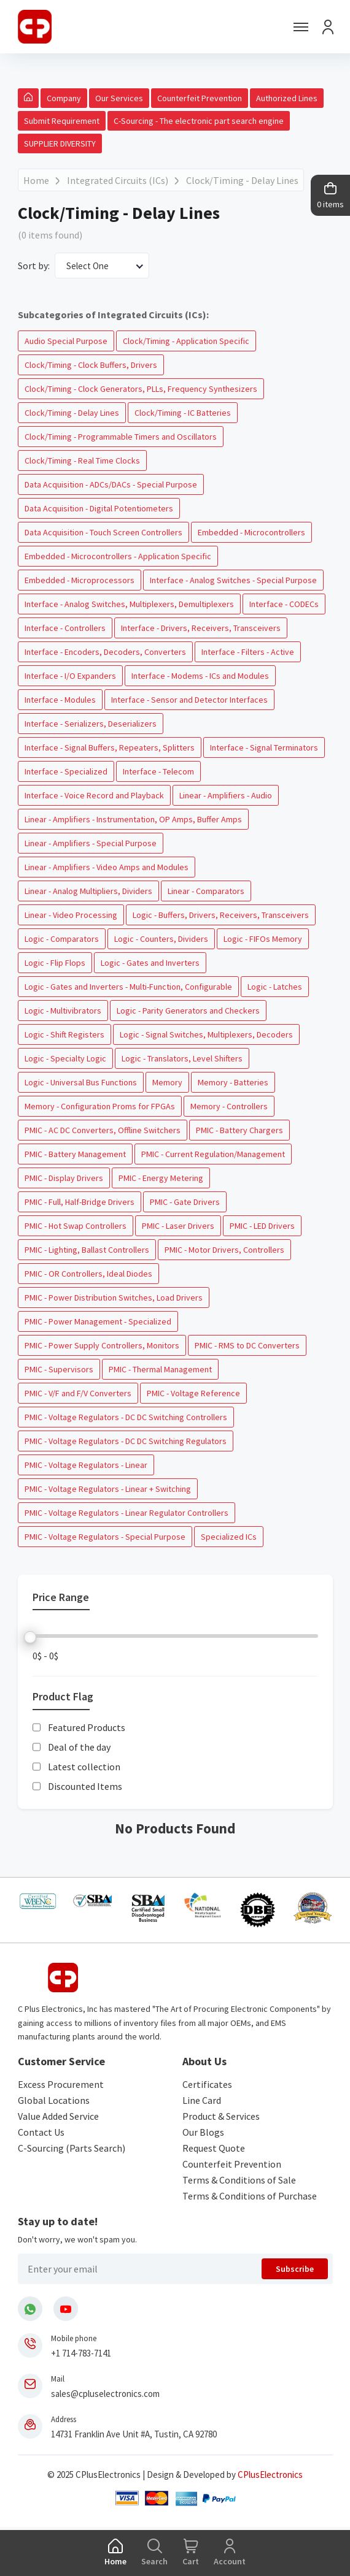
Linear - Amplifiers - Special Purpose (91, 843)
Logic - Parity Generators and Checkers (188, 1010)
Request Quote (213, 2148)
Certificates (207, 2084)
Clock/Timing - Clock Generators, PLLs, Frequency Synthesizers (141, 388)
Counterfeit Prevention (199, 98)
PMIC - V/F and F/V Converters (78, 1393)
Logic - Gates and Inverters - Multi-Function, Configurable (128, 986)
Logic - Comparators (62, 938)
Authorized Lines (286, 98)
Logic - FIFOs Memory (263, 938)
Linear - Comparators (206, 890)
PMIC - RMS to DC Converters (247, 1345)
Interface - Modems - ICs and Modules (200, 675)
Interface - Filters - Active (247, 651)
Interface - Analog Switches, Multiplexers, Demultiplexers (129, 604)
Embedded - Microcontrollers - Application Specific (118, 556)
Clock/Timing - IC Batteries (182, 412)
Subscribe (295, 2268)
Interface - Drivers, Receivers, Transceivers (201, 627)
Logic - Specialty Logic (65, 1058)
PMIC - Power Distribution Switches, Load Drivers (114, 1297)
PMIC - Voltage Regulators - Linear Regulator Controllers (126, 1512)
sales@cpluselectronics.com (105, 2393)
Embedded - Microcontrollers (251, 532)
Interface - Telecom (158, 771)
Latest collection (84, 1766)
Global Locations (54, 2100)
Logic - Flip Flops (55, 962)
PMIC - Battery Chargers (239, 1130)
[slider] (30, 1637)
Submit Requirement (61, 120)
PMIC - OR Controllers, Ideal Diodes (88, 1273)
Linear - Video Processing (71, 914)
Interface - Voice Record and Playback (94, 795)
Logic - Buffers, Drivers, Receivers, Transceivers (221, 914)
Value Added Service (58, 2116)
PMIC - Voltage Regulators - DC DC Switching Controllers (126, 1417)
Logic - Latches (274, 986)
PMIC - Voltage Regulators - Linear (86, 1464)
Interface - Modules (60, 699)
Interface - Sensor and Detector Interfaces (189, 699)
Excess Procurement (61, 2084)
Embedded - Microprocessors (79, 580)
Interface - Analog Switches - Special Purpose (233, 580)
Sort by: (34, 265)
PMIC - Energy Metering (161, 1177)
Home (36, 180)
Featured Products (86, 1727)
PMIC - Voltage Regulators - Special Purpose (105, 1536)
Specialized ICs (229, 1536)
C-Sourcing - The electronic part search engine (199, 120)
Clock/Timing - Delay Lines (242, 180)
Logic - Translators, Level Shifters (182, 1058)
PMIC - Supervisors (59, 1369)
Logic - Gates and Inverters (150, 962)
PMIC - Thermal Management (160, 1369)
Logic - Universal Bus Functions (81, 1082)
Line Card (201, 2100)
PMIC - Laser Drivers (178, 1225)
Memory (167, 1082)
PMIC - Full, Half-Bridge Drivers (79, 1201)
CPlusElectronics (270, 2474)
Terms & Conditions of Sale (239, 2180)
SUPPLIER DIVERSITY (60, 143)
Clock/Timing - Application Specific (186, 340)
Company (64, 98)
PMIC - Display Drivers (64, 1177)
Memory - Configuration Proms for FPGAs (100, 1106)
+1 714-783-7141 (81, 2353)
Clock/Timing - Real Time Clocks (82, 460)
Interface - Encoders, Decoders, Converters (105, 651)
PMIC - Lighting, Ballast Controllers (87, 1249)
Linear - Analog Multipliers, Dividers (88, 890)
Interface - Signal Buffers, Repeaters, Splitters (110, 747)
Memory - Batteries (233, 1082)
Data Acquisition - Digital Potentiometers (99, 508)
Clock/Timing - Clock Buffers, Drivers (91, 364)
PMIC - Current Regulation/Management (213, 1154)
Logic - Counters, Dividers (161, 938)
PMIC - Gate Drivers (185, 1201)
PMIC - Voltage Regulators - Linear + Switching (108, 1488)
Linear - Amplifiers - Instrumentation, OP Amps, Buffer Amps (133, 819)
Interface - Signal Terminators (264, 747)
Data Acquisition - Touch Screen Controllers (103, 532)
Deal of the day (79, 1747)
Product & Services (221, 2116)
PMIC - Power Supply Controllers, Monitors (102, 1345)
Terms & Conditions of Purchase (249, 2196)
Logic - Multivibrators (63, 1010)
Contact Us (41, 2132)
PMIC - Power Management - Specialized (98, 1321)
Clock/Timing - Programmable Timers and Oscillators (121, 436)
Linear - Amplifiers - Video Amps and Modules (107, 867)
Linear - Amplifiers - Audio (225, 795)
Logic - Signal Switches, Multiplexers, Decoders (206, 1034)
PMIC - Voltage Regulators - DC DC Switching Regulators (126, 1441)
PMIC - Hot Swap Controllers (75, 1225)
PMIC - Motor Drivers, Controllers (224, 1249)
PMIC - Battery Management (75, 1154)
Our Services (119, 98)
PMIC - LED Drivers (262, 1225)
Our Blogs (203, 2132)
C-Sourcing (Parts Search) (71, 2148)
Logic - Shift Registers (64, 1034)
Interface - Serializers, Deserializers (91, 723)
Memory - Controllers (229, 1106)
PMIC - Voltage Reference (193, 1393)
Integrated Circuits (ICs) (117, 180)
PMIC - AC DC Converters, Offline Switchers (103, 1130)
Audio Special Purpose (66, 340)
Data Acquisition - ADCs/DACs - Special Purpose (111, 484)
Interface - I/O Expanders (70, 675)
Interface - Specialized (66, 771)
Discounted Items (85, 1786)
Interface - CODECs (284, 604)
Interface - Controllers (65, 627)
